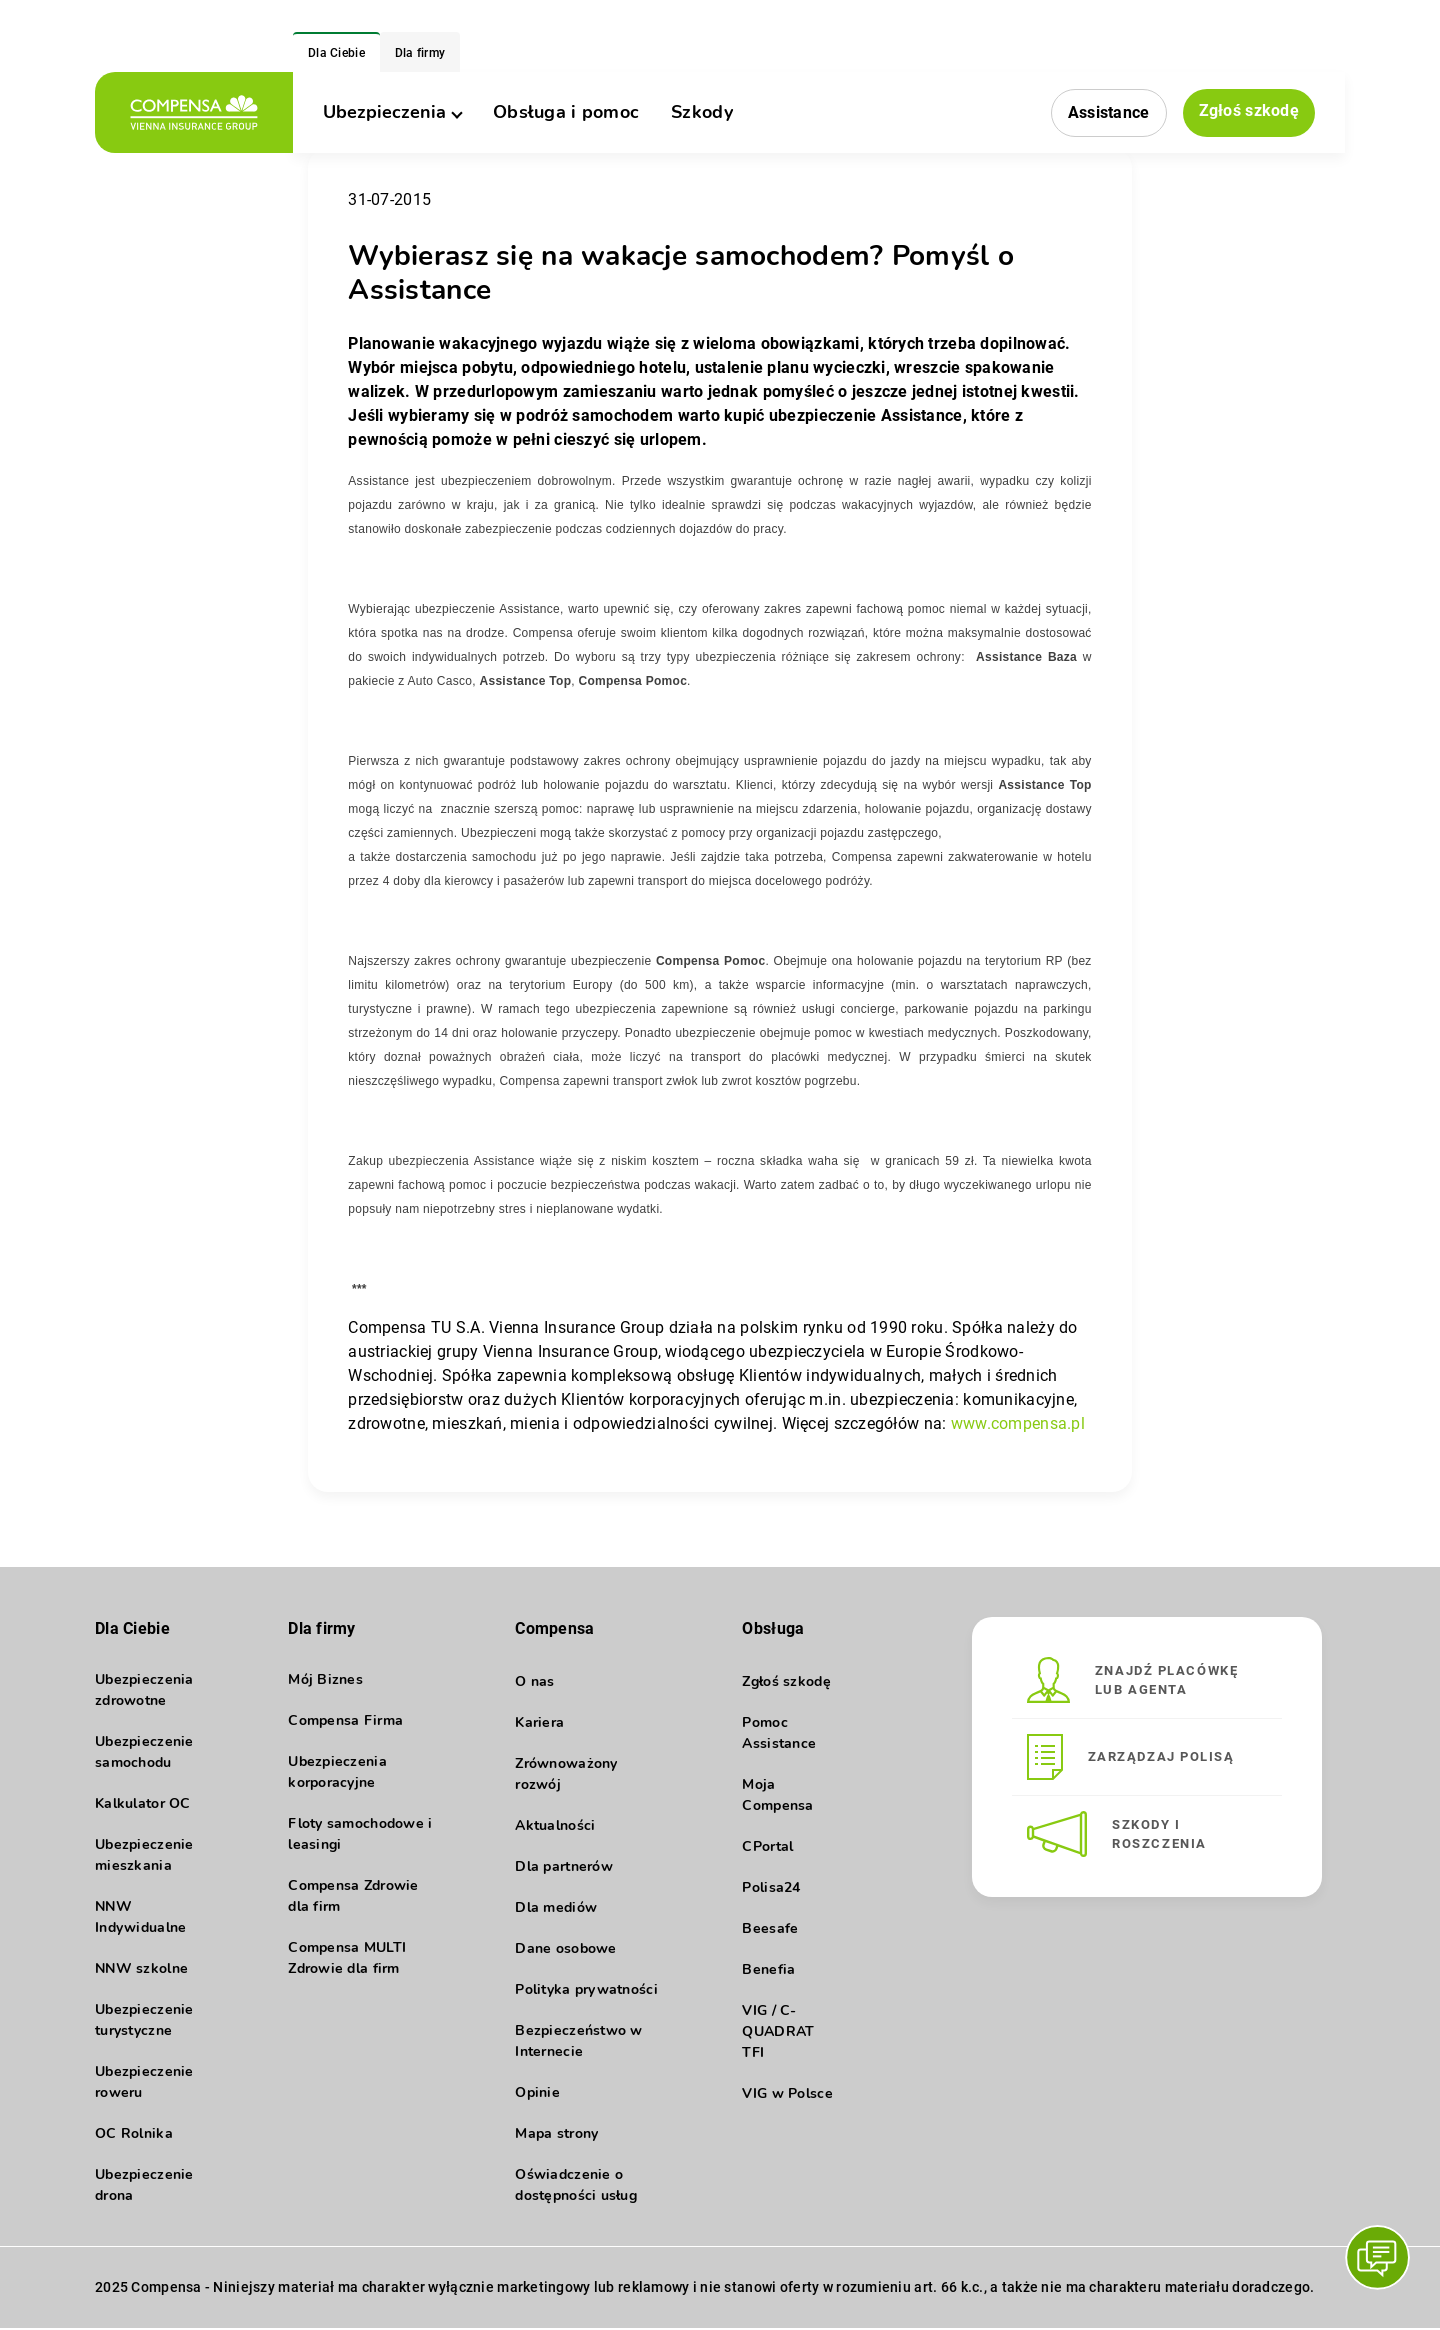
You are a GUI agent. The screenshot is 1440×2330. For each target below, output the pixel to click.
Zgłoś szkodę (1249, 111)
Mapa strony (556, 2133)
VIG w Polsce (787, 2093)
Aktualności (555, 1825)
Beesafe (770, 1928)
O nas (534, 1681)
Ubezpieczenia (392, 112)
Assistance (1109, 112)
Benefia (768, 1969)
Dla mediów (556, 1907)
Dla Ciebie (336, 53)
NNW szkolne (141, 1970)
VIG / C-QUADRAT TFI (778, 2031)
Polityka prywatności (586, 1989)
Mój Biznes (325, 1681)
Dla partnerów (564, 1866)
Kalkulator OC (143, 1805)
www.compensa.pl (1018, 1423)
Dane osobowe (565, 1948)
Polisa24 (771, 1887)
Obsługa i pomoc (566, 112)
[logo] (194, 112)
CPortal (767, 1846)
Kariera (539, 1722)
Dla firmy (420, 53)
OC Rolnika (134, 2135)
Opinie (537, 2092)
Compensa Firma (345, 1722)
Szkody (702, 112)
